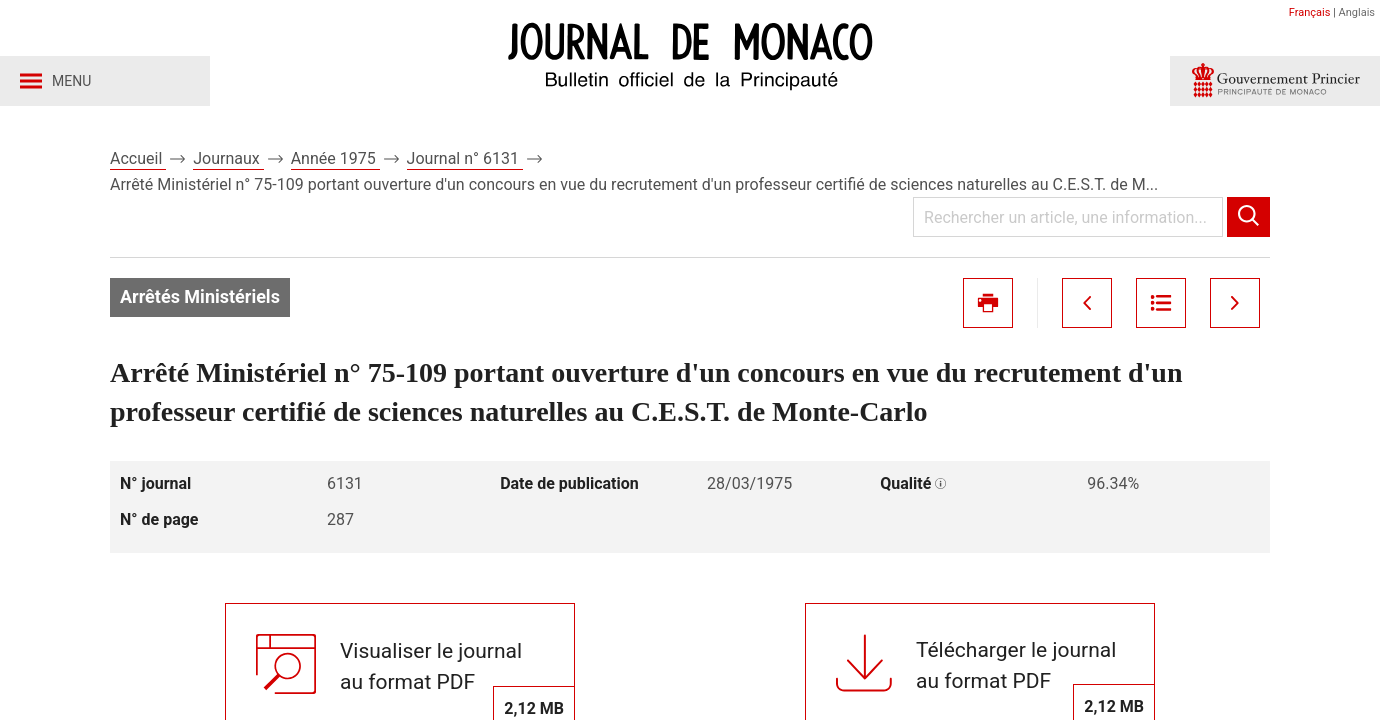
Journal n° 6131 (465, 158)
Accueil (138, 158)
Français (1310, 12)
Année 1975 (335, 158)
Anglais (1357, 12)
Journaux (228, 158)
